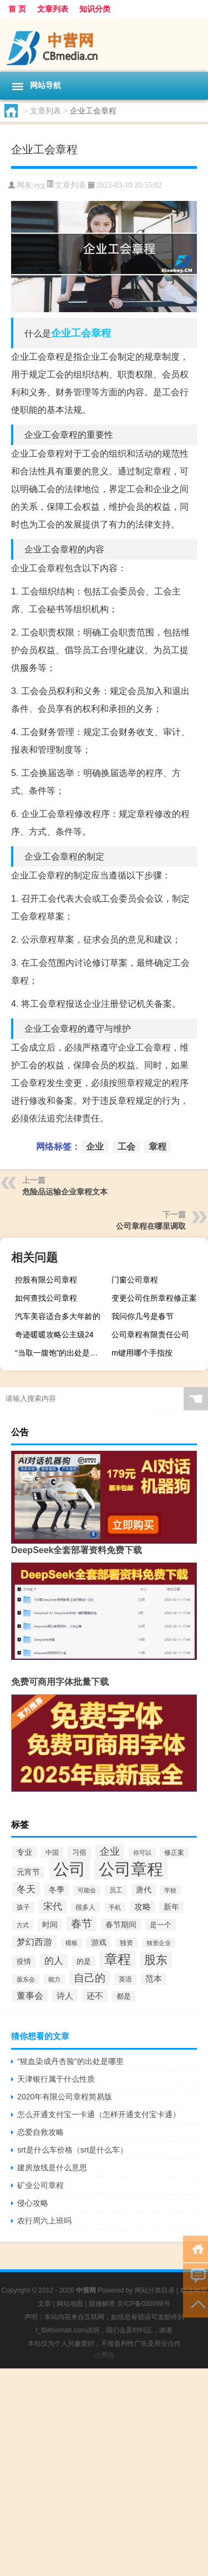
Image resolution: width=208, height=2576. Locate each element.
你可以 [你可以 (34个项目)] (142, 1852)
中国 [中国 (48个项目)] (52, 1852)
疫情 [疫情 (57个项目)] (24, 1961)
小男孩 (104, 2355)
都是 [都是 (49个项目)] (123, 1996)
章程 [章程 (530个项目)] (117, 1959)
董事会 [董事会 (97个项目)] (30, 1995)
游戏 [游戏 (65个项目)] (98, 1942)
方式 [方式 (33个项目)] (23, 1925)
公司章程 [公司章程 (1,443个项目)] (131, 1869)
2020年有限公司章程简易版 (64, 2096)
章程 (101, 333)
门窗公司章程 (134, 1279)
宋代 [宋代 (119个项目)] (52, 1906)
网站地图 (70, 2304)
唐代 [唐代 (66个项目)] (143, 1889)
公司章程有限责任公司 (150, 1334)
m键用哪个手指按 (142, 1352)
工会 (81, 333)
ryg (39, 185)
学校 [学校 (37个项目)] (170, 1890)
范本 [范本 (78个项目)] (153, 1978)
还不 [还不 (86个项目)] (95, 1995)
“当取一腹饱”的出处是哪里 (60, 1352)
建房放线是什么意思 (52, 2167)
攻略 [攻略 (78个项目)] (142, 1906)
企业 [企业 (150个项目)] (110, 1851)
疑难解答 (102, 2304)
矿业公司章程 (40, 2185)
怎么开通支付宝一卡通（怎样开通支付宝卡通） (98, 2114)
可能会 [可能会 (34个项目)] (87, 1890)
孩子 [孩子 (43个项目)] (23, 1907)
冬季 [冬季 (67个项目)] (56, 1889)
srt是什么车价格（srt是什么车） (72, 2149)
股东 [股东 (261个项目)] (156, 1959)
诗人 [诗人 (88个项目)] (65, 1995)
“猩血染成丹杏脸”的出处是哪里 (70, 2061)
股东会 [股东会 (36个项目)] (26, 1979)
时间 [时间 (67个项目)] (50, 1924)
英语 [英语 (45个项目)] (125, 1979)
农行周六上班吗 (44, 2220)
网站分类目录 (155, 2290)
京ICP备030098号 (143, 2304)
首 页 (17, 8)
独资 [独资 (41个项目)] (126, 1942)
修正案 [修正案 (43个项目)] (174, 1852)
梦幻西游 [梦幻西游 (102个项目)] (34, 1942)
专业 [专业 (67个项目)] (24, 1852)
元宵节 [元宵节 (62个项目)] (28, 1872)
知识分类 (94, 8)
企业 (61, 333)
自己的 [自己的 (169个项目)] (89, 1978)
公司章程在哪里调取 (151, 1226)
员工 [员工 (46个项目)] (116, 1890)
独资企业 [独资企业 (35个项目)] (158, 1942)
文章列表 (52, 8)
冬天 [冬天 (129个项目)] (26, 1889)
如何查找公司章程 (46, 1298)
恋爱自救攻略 (40, 2132)
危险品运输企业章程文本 (65, 1191)
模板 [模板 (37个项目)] (71, 1942)
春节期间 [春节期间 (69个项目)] (120, 1924)
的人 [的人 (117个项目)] (53, 1961)
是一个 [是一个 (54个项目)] (160, 1925)
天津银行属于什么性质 (56, 2079)
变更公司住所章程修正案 (154, 1298)
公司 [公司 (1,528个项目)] (69, 1869)
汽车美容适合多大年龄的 (57, 1316)
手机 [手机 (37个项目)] (115, 1907)
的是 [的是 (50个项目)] (84, 1961)
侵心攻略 (32, 2203)
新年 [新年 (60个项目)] (171, 1907)
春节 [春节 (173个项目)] (81, 1924)
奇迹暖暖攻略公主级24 (54, 1334)
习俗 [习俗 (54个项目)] (79, 1852)
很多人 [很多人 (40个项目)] (85, 1907)
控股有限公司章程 (46, 1279)
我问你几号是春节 (142, 1316)
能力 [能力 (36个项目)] (54, 1979)
